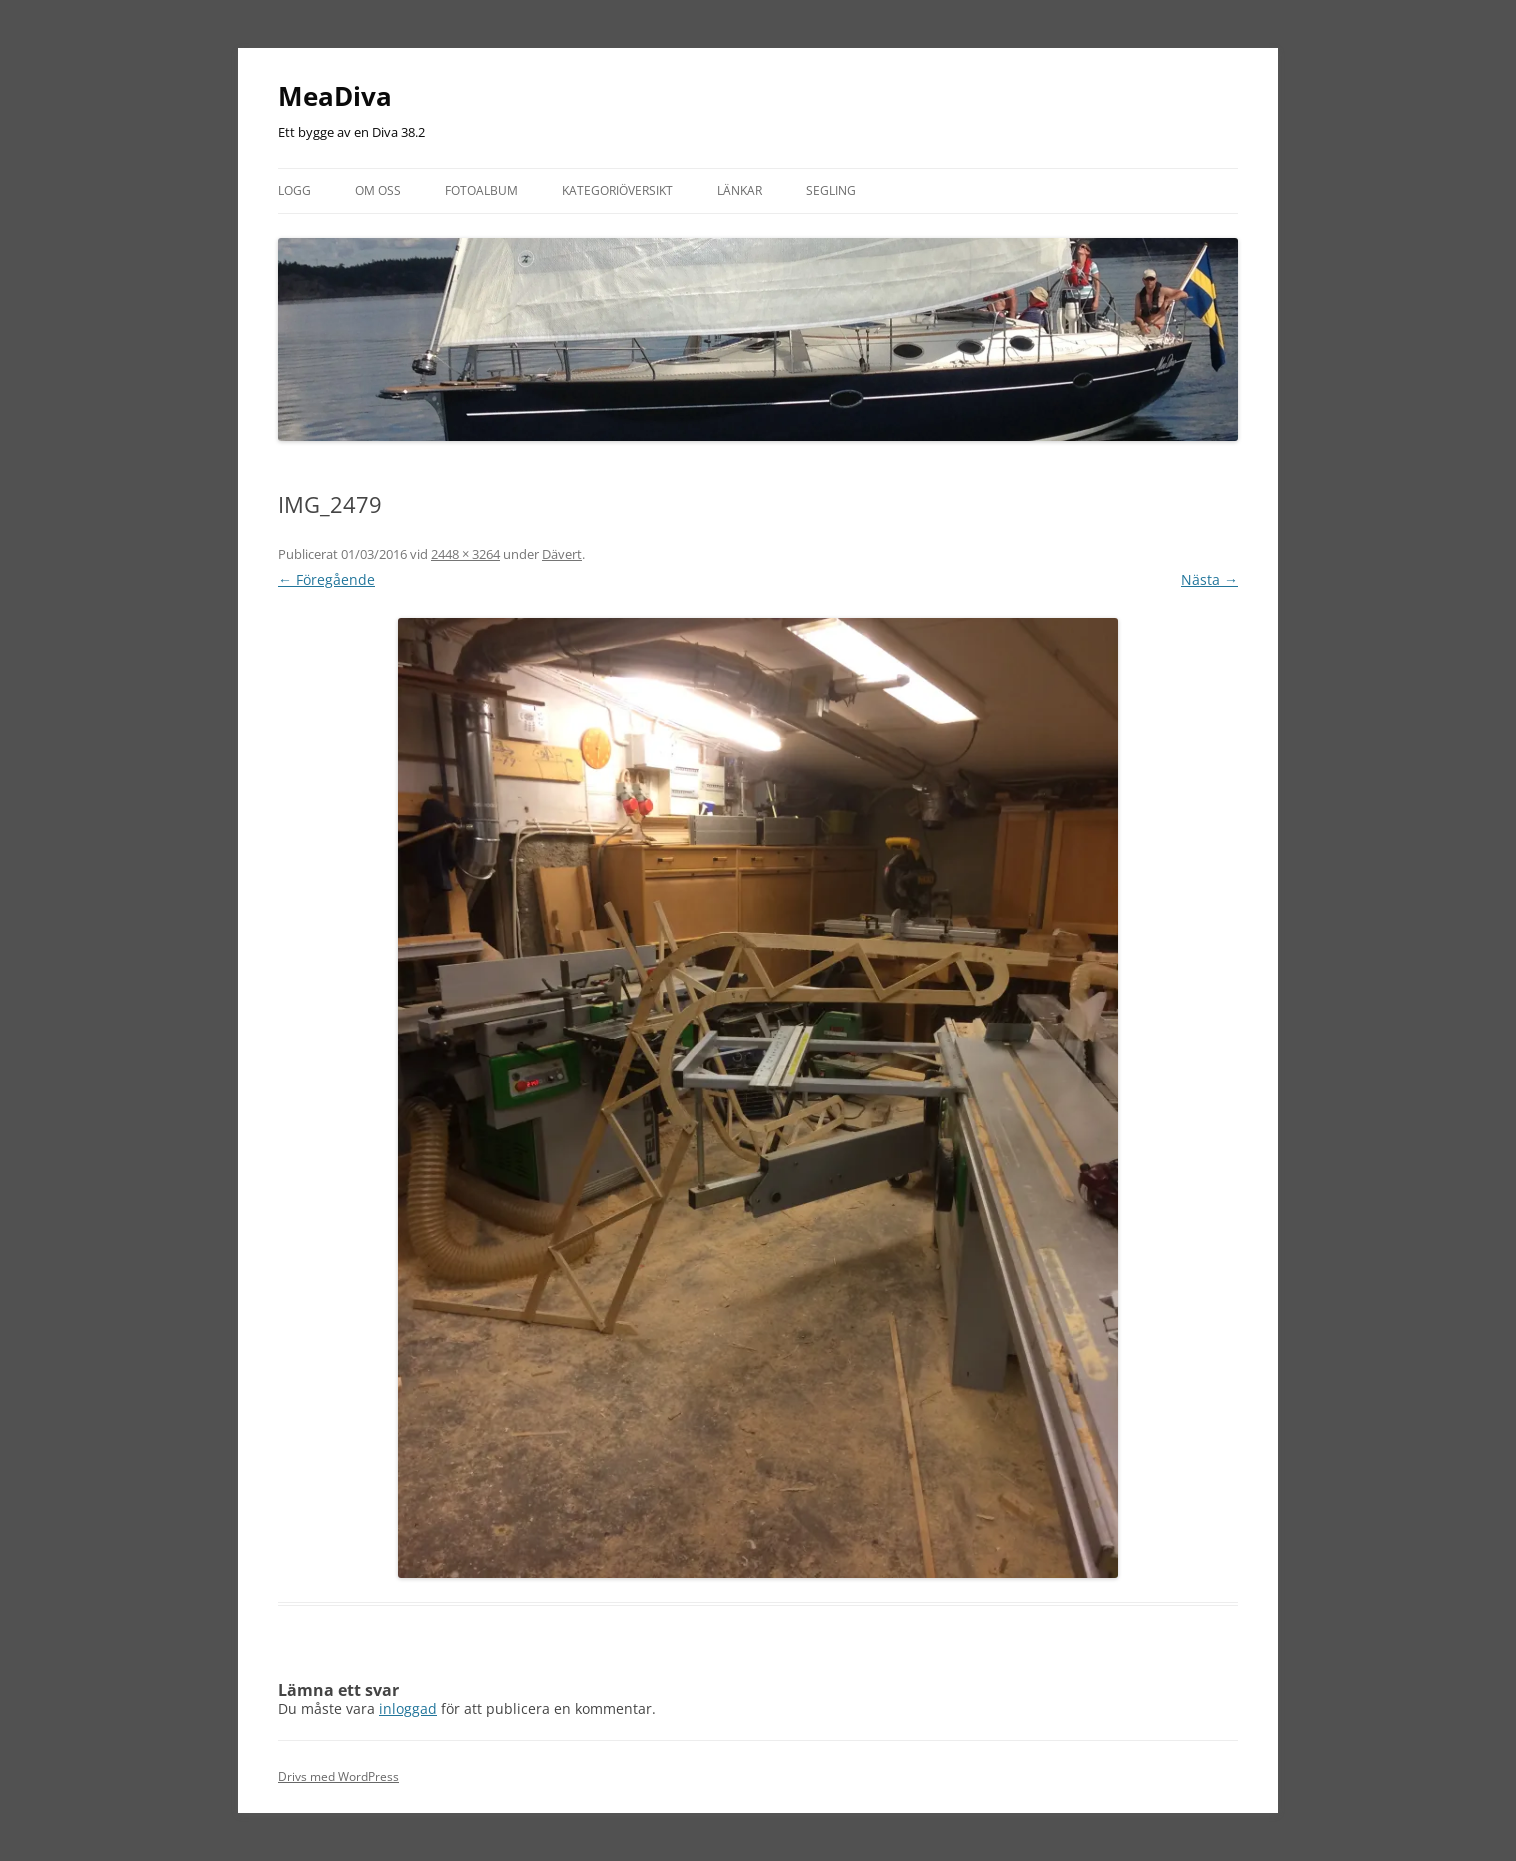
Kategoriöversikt (617, 190)
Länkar (739, 190)
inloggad (408, 1708)
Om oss (378, 190)
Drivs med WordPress (338, 1776)
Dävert (562, 554)
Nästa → (1209, 579)
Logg (294, 190)
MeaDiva (335, 96)
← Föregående (326, 579)
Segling (831, 190)
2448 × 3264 (465, 554)
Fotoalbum (481, 190)
